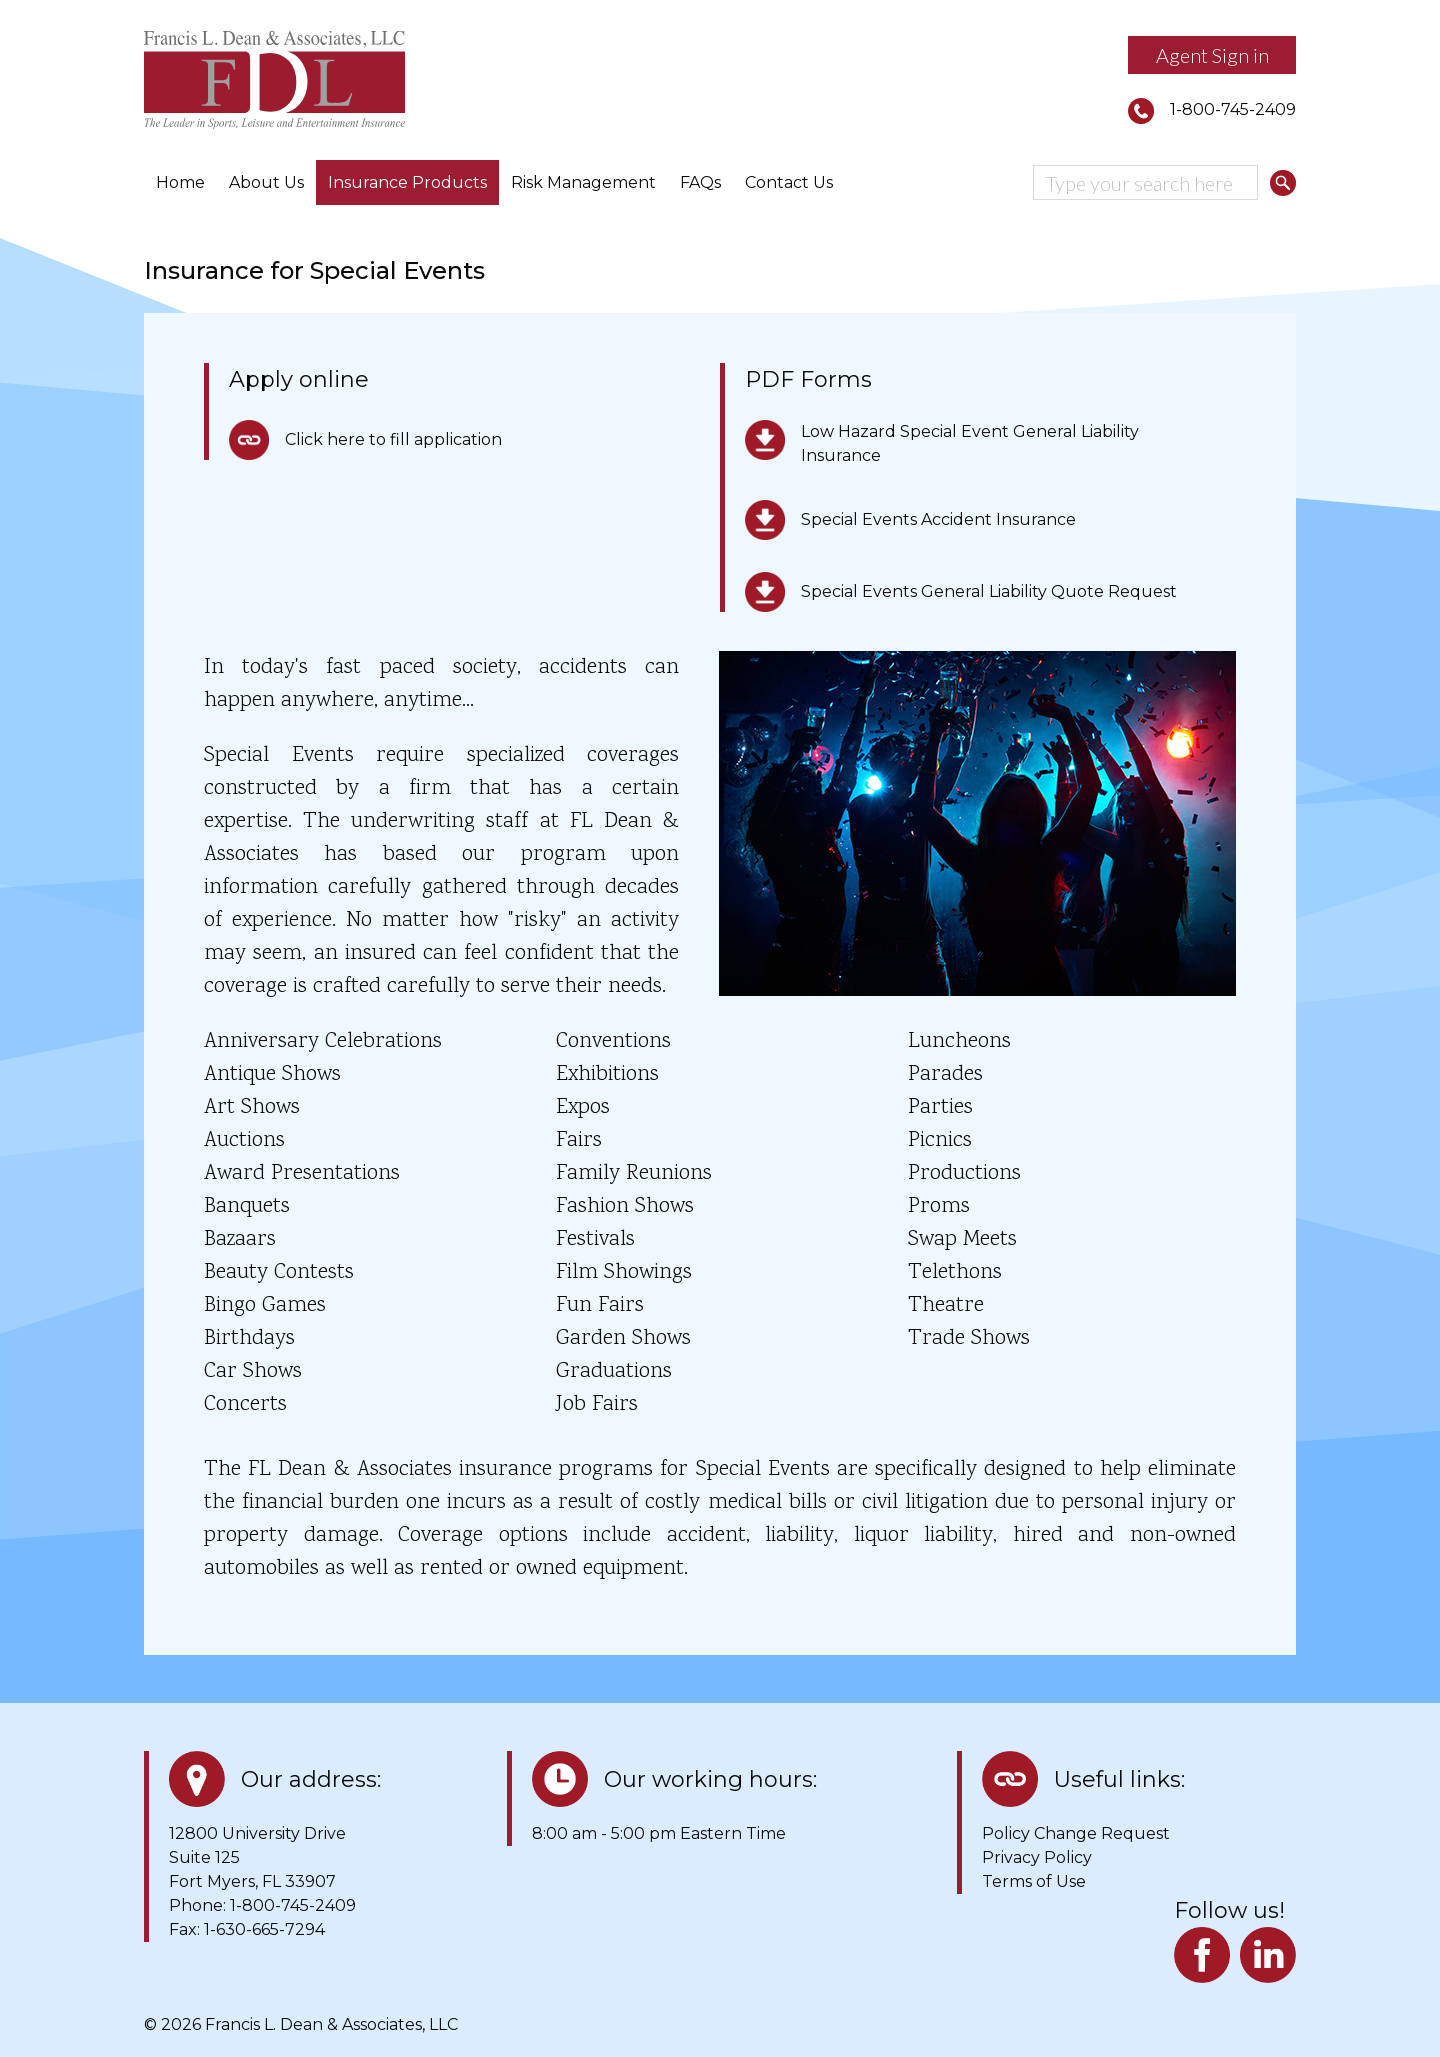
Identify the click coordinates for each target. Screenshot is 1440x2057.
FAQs (700, 182)
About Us (266, 182)
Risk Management (583, 182)
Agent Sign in (1212, 55)
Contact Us (789, 182)
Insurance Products (407, 182)
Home (180, 182)
